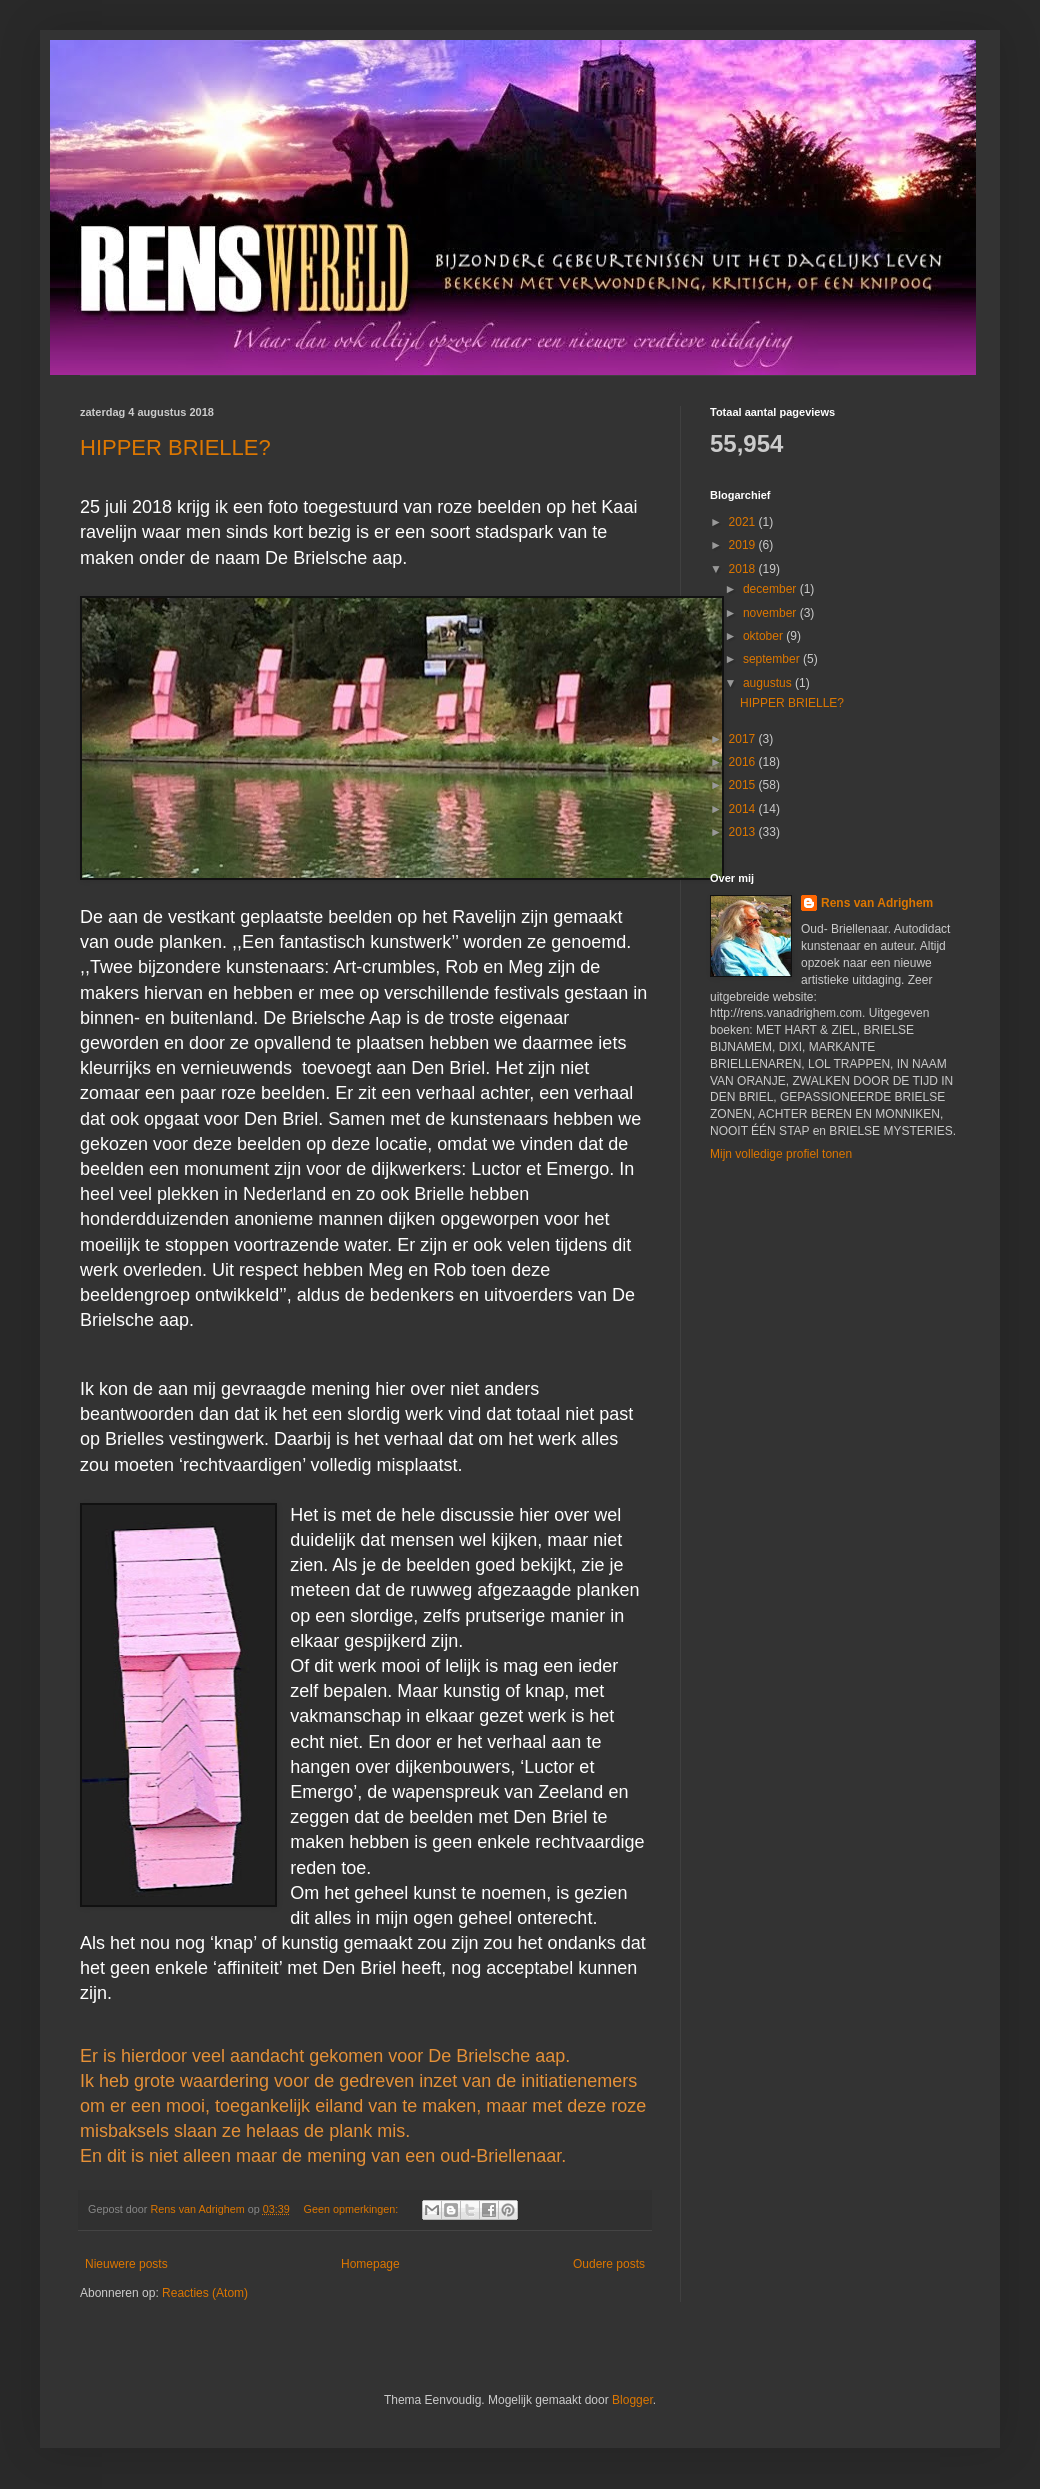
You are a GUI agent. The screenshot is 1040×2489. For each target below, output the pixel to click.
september (773, 659)
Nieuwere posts (126, 2264)
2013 (744, 832)
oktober (764, 636)
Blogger (632, 2400)
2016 (744, 762)
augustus (769, 683)
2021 (744, 522)
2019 (744, 545)
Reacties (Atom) (205, 2293)
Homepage (370, 2264)
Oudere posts (609, 2264)
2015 (744, 785)
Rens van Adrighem (877, 903)
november (771, 613)
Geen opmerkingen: (353, 2209)
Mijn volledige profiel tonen (781, 1154)
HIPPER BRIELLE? (175, 447)
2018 (744, 569)
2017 (744, 739)
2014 (744, 809)
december (771, 589)
